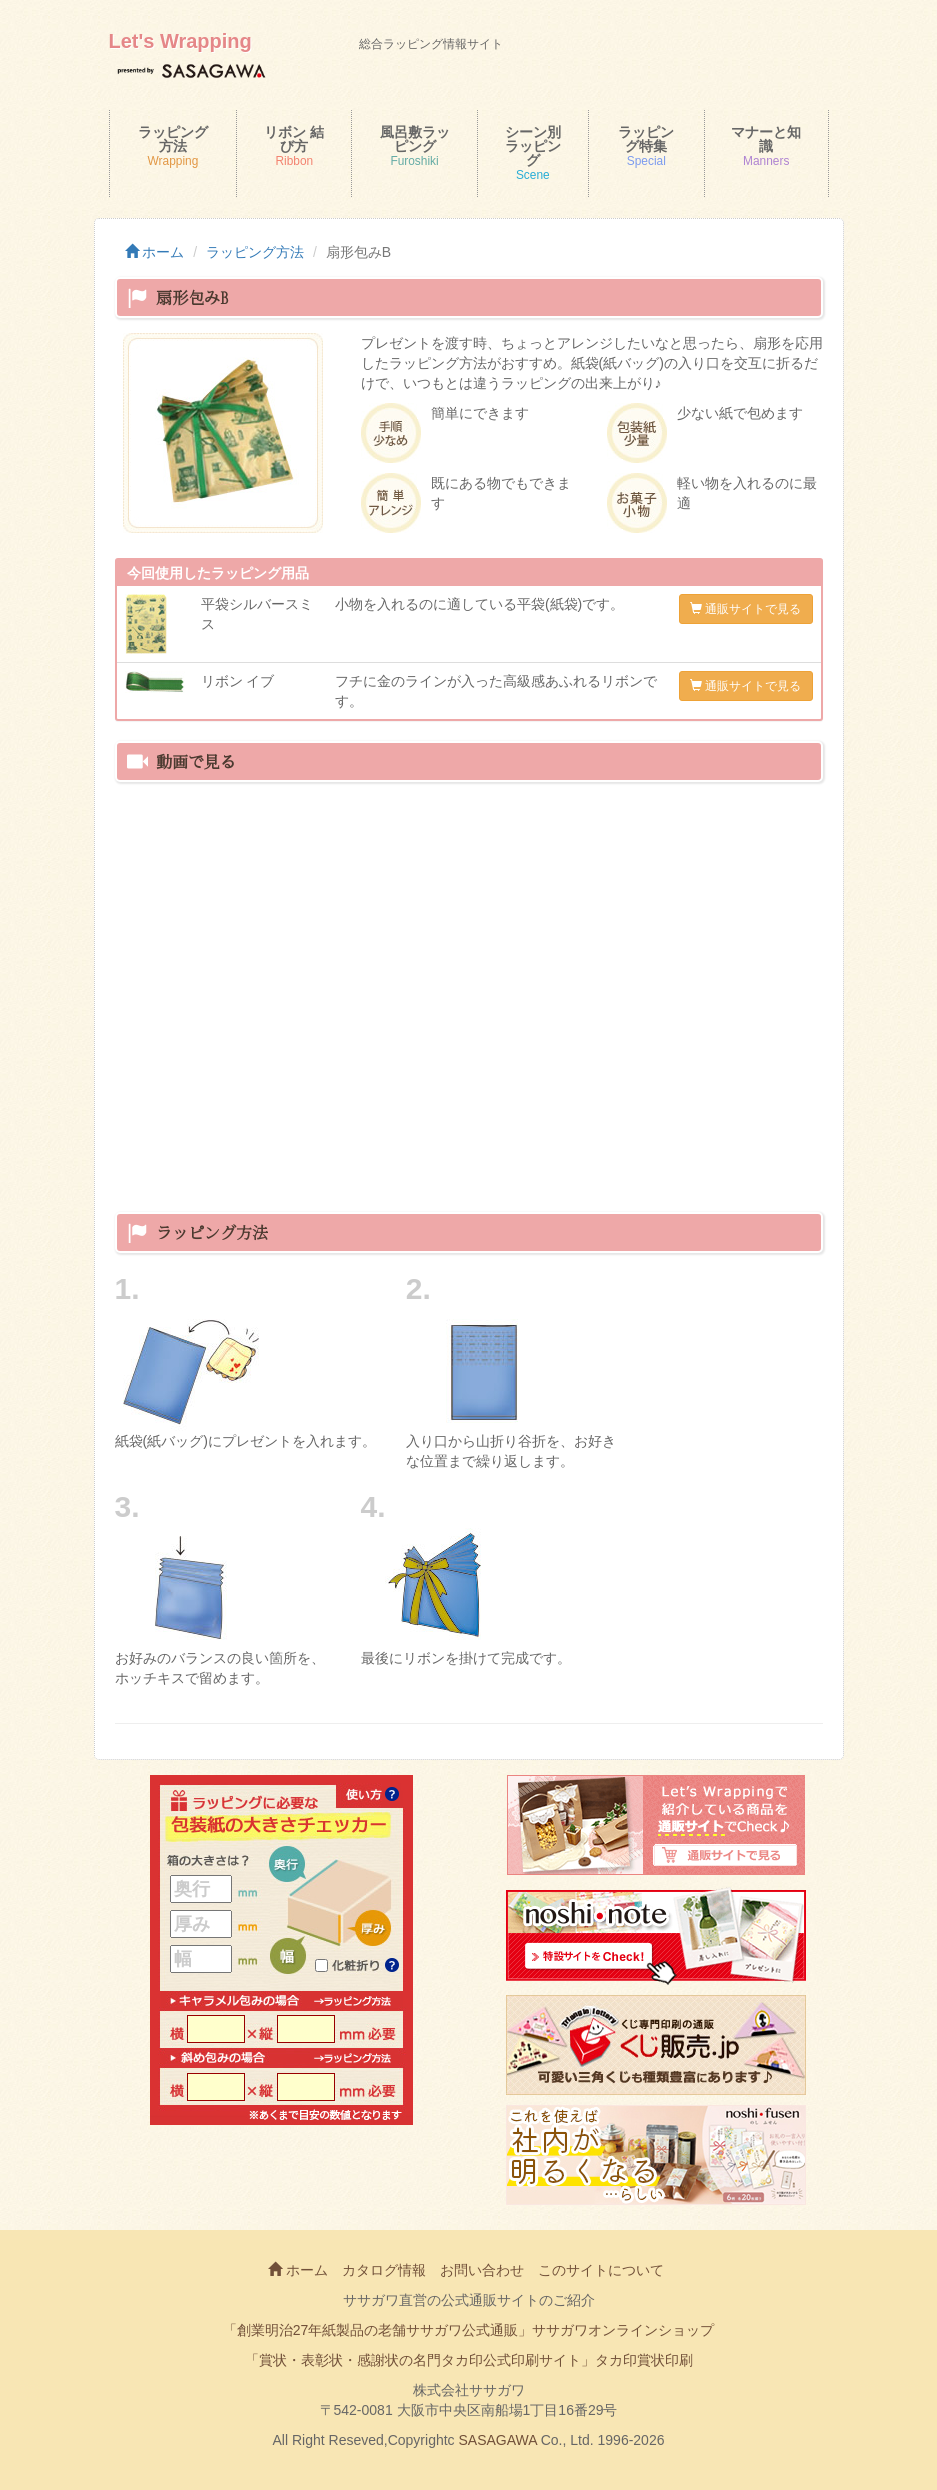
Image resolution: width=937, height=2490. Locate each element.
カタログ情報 (384, 2270)
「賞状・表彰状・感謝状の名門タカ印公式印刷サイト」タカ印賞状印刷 (469, 2360)
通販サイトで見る (745, 609)
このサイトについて (601, 2270)
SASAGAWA (498, 2440)
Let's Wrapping (180, 41)
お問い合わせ (482, 2270)
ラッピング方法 (255, 252)
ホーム (155, 252)
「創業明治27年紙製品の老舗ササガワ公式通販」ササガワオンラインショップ (469, 2330)
